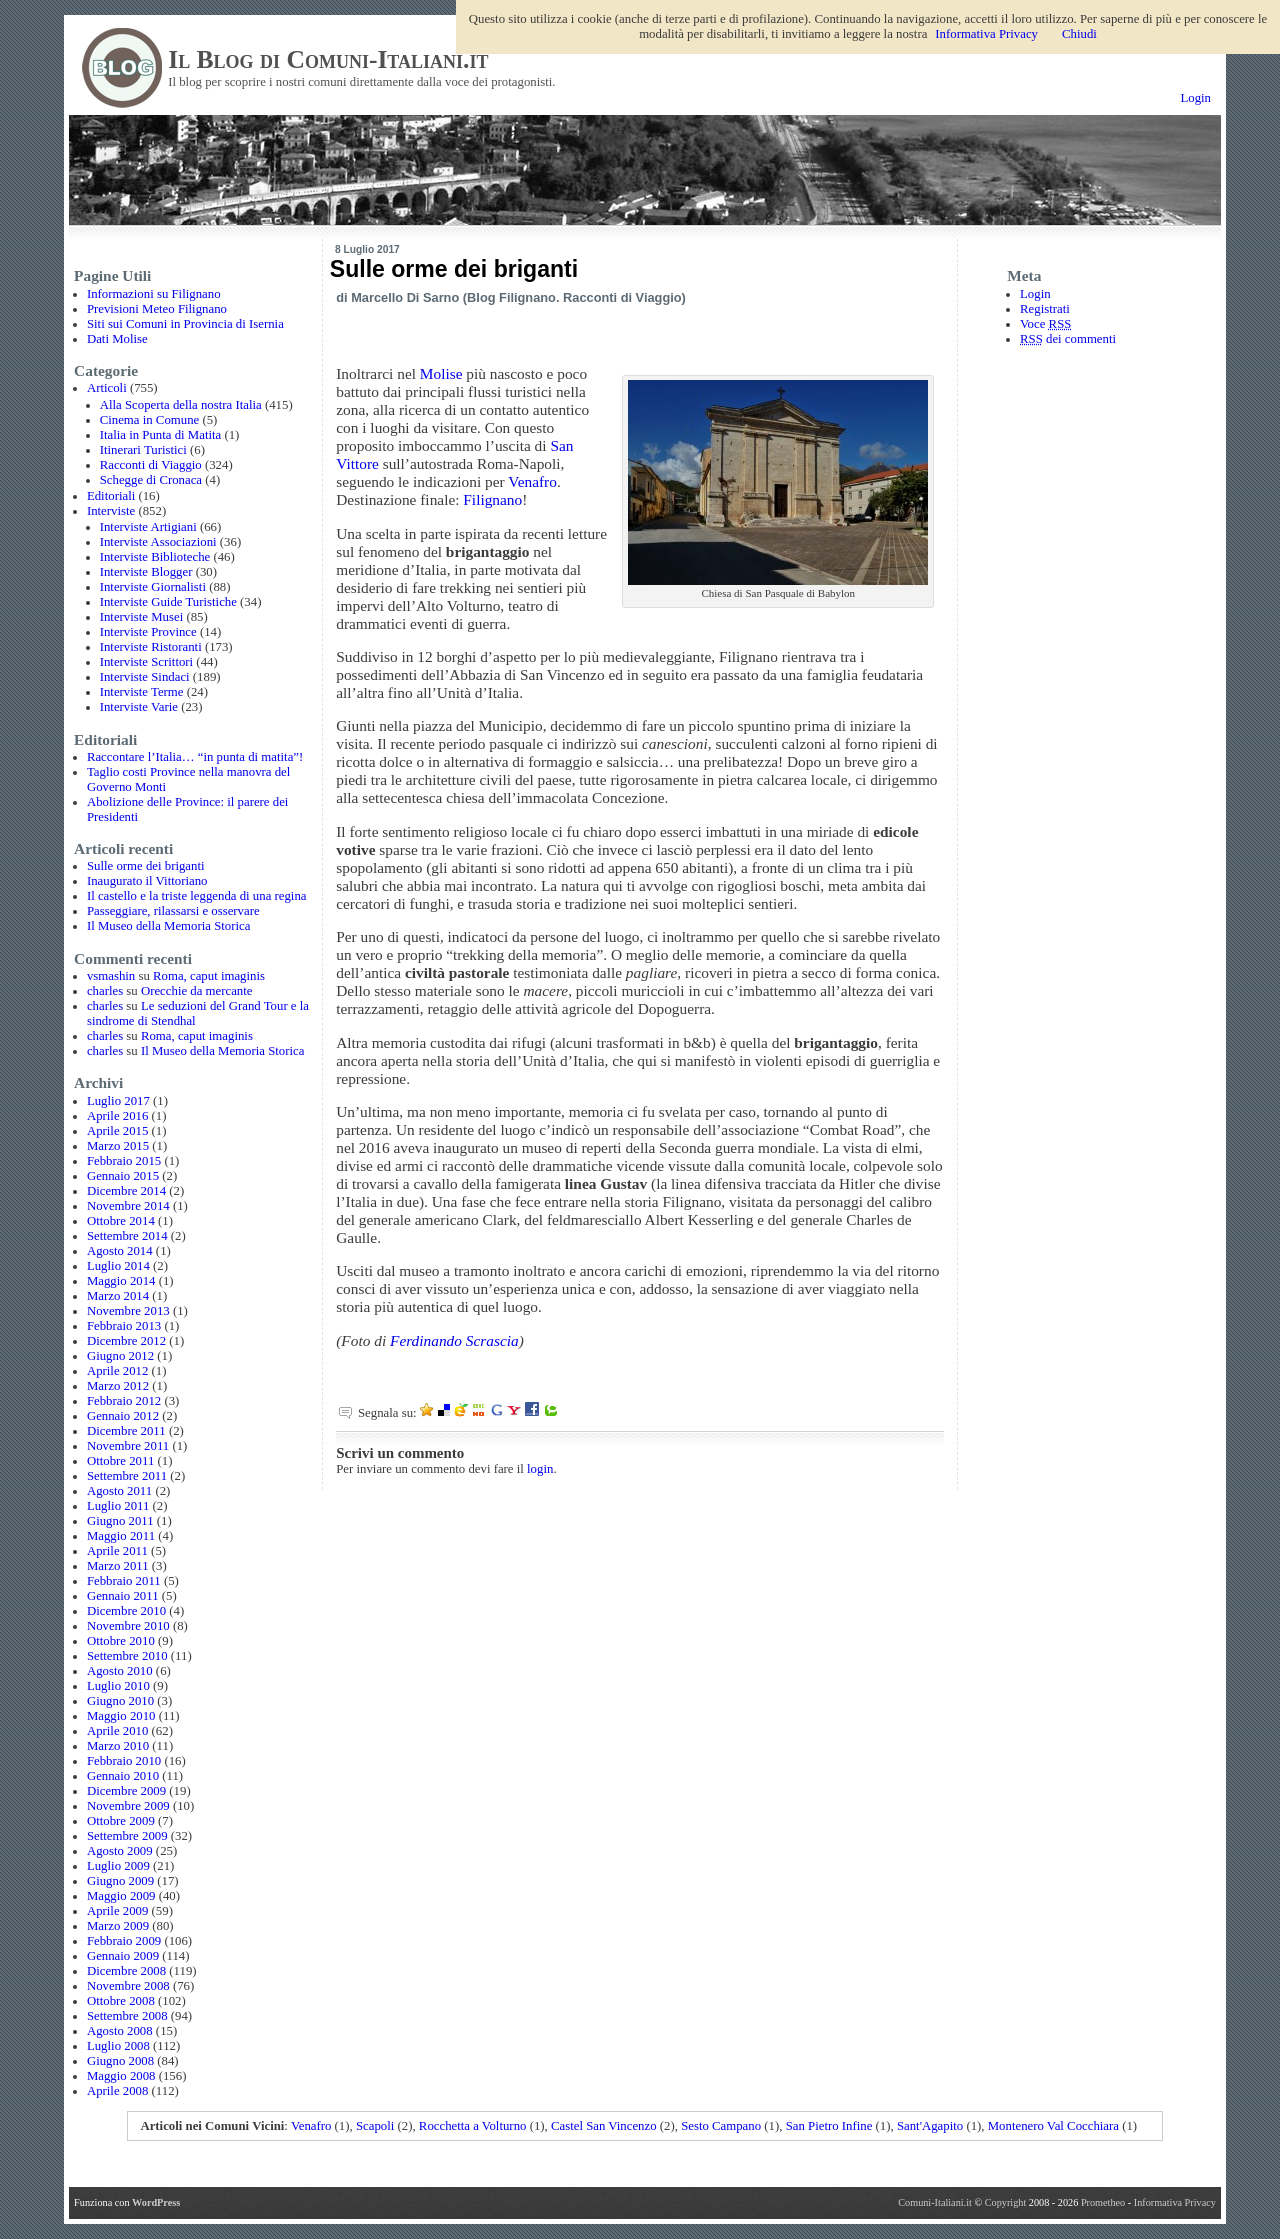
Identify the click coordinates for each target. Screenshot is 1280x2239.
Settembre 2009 (127, 1836)
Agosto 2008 (120, 2031)
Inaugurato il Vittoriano (147, 881)
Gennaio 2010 (123, 1776)
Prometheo (1103, 2202)
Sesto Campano (721, 2126)
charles (105, 991)
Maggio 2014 (121, 1281)
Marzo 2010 (118, 1746)
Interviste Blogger (146, 572)
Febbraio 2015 (124, 1161)
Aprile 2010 (118, 1731)
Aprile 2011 (117, 1551)
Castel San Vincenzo (604, 2126)
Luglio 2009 (118, 1866)
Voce (1045, 324)
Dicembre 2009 (126, 1791)
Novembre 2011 (128, 1446)
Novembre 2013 (128, 1311)
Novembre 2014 (128, 1206)
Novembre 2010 (128, 1626)
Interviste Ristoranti (151, 647)
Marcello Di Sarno (405, 297)
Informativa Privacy (1175, 2202)
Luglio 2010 (118, 1686)
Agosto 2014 (120, 1251)
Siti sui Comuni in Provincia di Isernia (185, 324)
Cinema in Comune (150, 420)
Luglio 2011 (118, 1506)
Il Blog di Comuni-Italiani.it (328, 59)
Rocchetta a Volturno (473, 2126)
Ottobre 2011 (120, 1461)
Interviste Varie (139, 707)
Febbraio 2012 (124, 1401)
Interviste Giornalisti (153, 587)
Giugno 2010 (120, 1701)
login (540, 1469)
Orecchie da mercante (197, 991)
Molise (441, 373)
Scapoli (375, 2126)
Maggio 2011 (121, 1536)
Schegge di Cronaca (151, 480)
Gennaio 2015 (123, 1176)
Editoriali (111, 496)
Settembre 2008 (127, 2016)
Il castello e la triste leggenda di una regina (197, 896)
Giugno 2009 (120, 1881)
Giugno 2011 (120, 1521)
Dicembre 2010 (126, 1611)
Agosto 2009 (120, 1851)
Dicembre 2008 (126, 1971)
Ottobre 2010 (121, 1641)
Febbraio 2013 (124, 1326)
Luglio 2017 (118, 1101)
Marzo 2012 (118, 1386)
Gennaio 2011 (123, 1596)
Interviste (111, 511)
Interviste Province (148, 632)
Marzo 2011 (118, 1566)
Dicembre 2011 (126, 1431)
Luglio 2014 (118, 1266)
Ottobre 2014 (121, 1221)
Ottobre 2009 (121, 1821)
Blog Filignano (511, 297)
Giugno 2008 (120, 2061)
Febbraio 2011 (124, 1581)
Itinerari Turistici (143, 450)
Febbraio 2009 (124, 1941)
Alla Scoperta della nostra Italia (181, 405)
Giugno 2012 (120, 1356)
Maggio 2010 (121, 1716)
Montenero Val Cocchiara (1053, 2126)
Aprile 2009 (118, 1911)
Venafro (532, 481)
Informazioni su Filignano (154, 294)
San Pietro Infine (829, 2126)
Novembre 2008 (128, 1986)
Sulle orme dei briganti (146, 866)
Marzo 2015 (118, 1146)
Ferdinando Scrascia (454, 1340)
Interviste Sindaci (145, 677)
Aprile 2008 (118, 2091)
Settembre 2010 (127, 1656)
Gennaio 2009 (123, 1956)
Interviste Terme (142, 692)
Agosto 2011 (119, 1491)
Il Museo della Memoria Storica (168, 926)
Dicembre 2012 (126, 1341)
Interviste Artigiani (148, 527)
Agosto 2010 (120, 1671)
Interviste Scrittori (146, 662)
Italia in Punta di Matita (161, 435)
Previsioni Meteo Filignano (157, 309)
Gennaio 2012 (123, 1416)
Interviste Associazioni (158, 542)
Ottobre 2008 (121, 2001)
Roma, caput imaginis (209, 976)
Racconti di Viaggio (151, 465)
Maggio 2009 (121, 1896)
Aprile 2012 (118, 1371)
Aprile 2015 (118, 1131)
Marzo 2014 (118, 1296)
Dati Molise (117, 339)
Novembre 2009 (128, 1806)
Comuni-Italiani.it (935, 2202)
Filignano (492, 499)
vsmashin (111, 976)
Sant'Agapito (930, 2126)
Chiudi (1079, 34)
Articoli (107, 388)
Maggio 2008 (121, 2076)
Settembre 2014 (127, 1236)
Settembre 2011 (127, 1476)
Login (1195, 98)
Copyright (1007, 2202)
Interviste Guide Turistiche (168, 602)
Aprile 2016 (118, 1116)
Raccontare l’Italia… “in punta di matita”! (195, 757)
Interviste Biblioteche (155, 557)
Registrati (1045, 309)
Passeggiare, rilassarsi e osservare (173, 911)
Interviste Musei (142, 617)
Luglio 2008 (118, 2046)
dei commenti (1068, 339)
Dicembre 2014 (126, 1191)
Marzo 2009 (118, 1926)
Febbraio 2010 (124, 1761)
